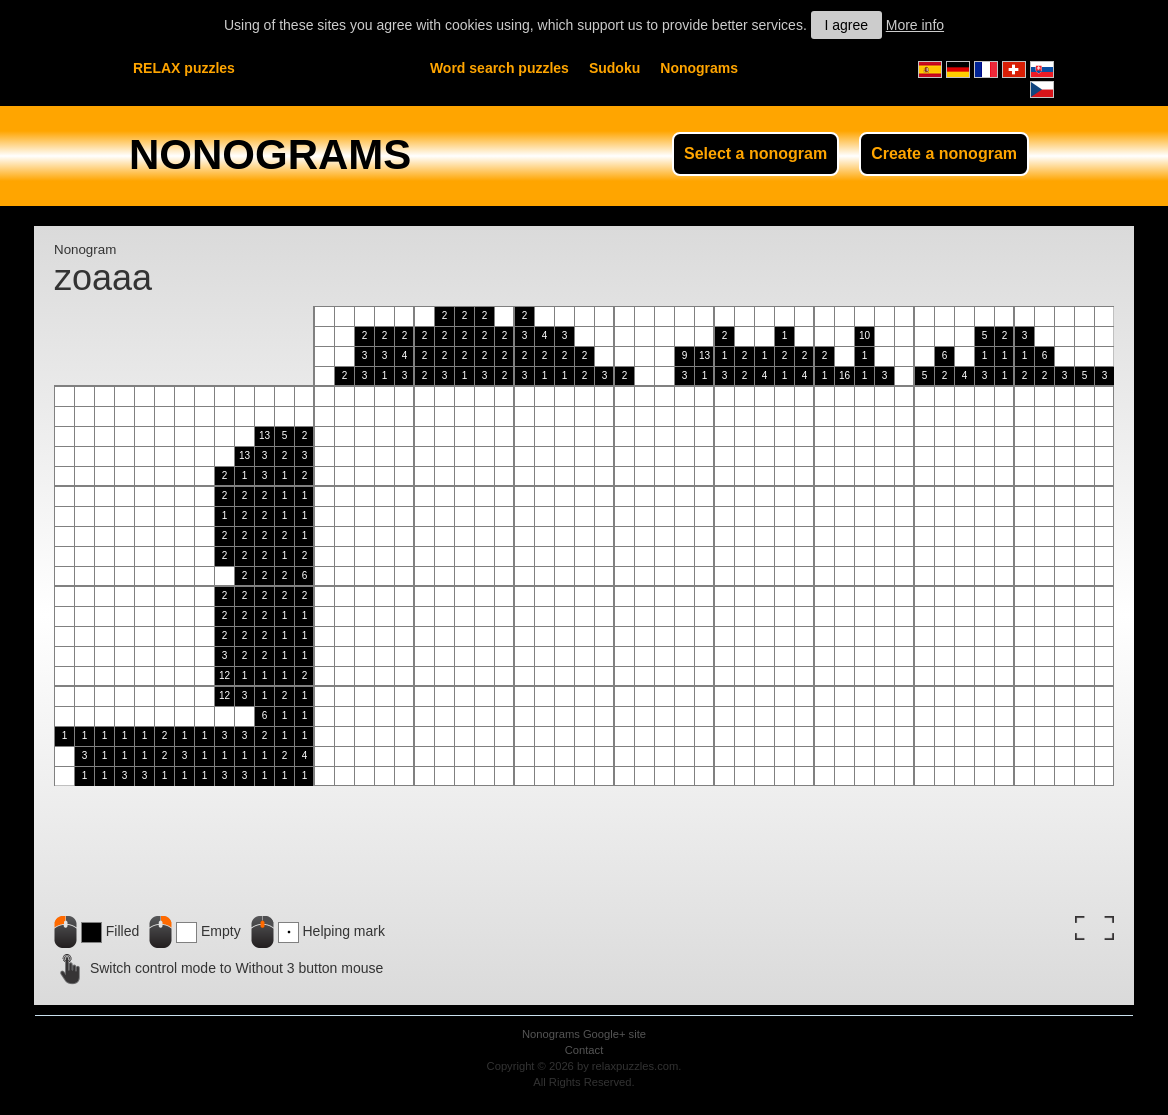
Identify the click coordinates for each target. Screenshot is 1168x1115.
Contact (584, 1050)
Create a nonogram (944, 153)
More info (915, 25)
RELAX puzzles (184, 68)
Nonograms (699, 68)
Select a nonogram (755, 153)
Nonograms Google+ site (584, 1034)
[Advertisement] (914, 846)
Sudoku (614, 68)
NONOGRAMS (270, 154)
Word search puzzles (499, 68)
